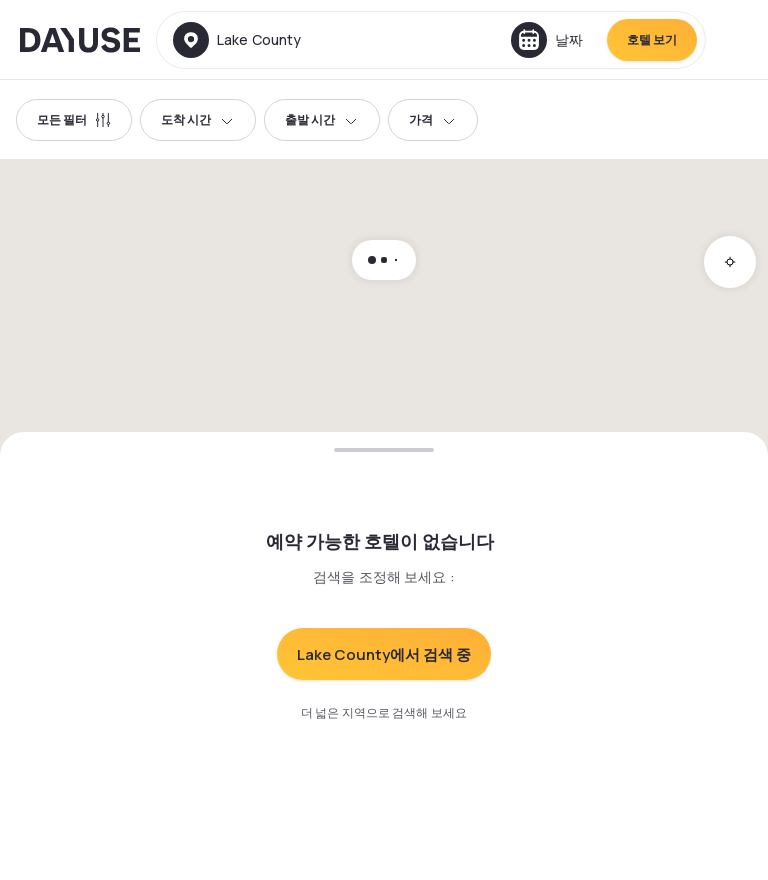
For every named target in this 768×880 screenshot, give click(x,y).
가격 (433, 119)
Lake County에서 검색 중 (384, 654)
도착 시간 (198, 119)
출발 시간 (322, 119)
